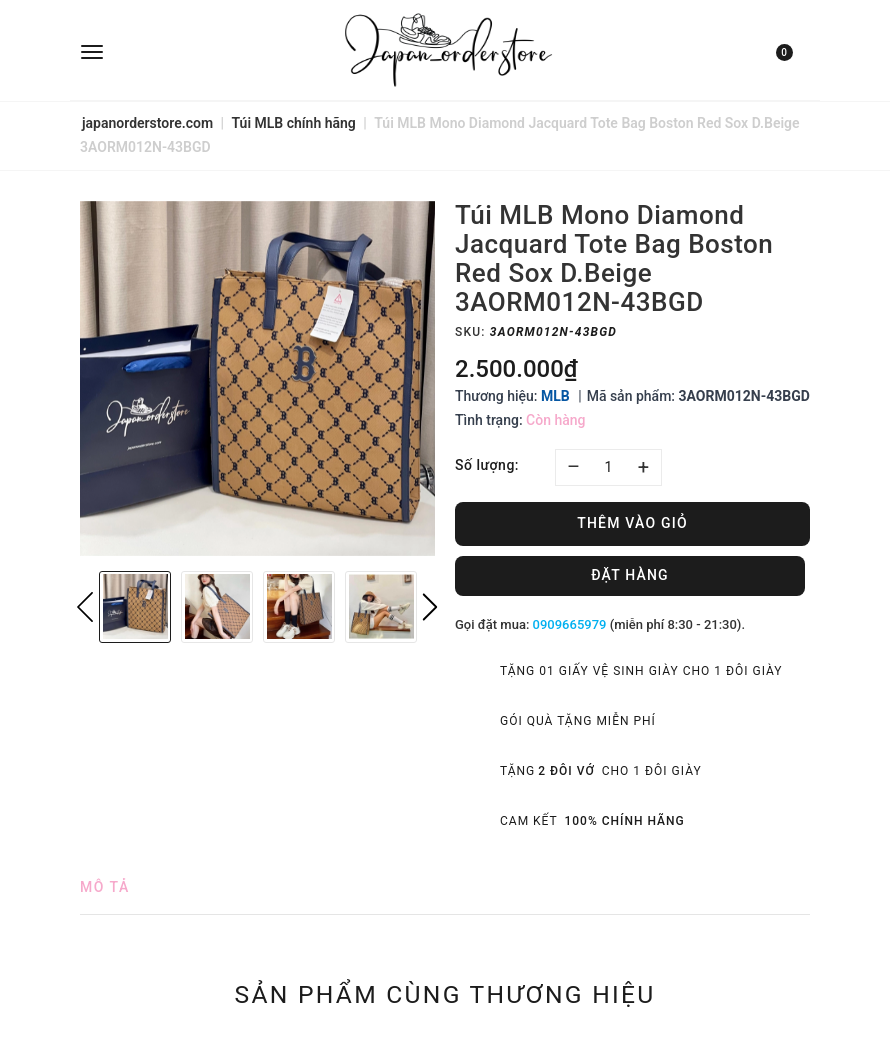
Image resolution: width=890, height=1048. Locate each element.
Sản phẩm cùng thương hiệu (445, 994)
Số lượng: (487, 465)
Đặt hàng (630, 575)
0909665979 (570, 624)
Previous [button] (85, 607)
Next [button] (430, 607)
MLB (555, 396)
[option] (257, 378)
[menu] (201, 50)
